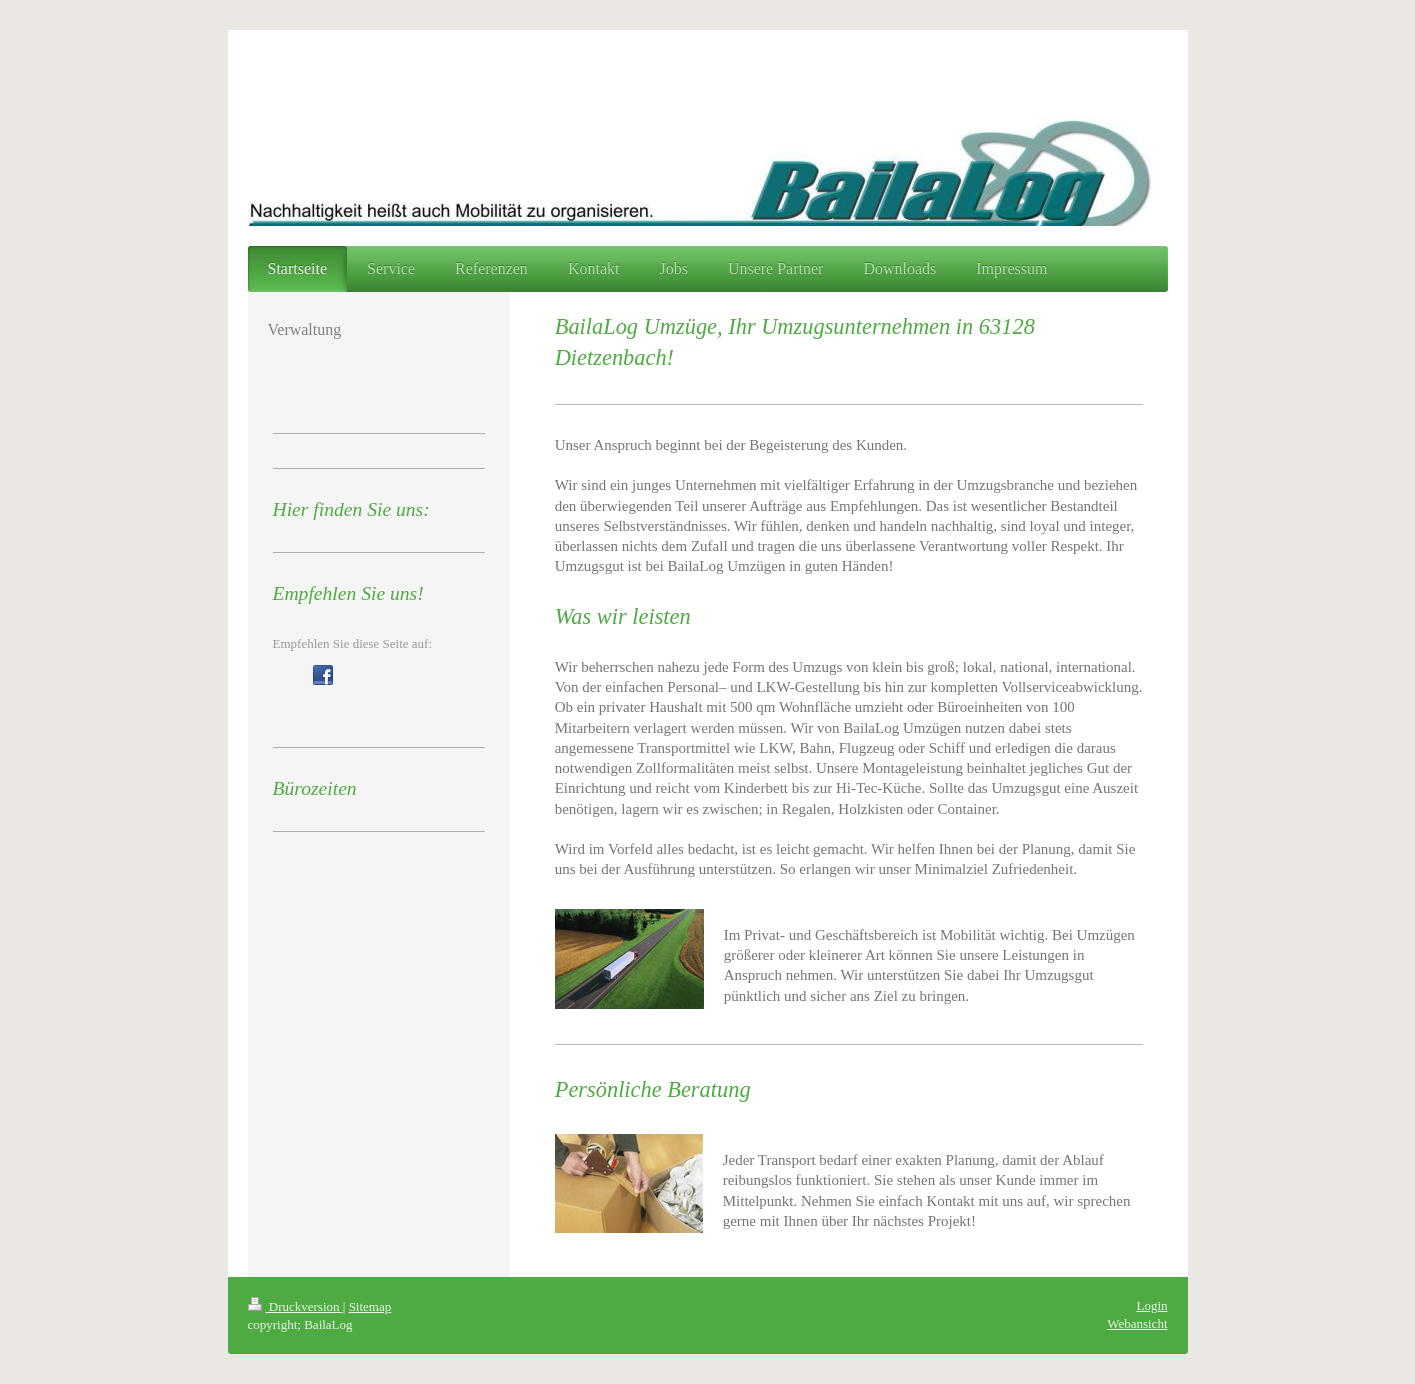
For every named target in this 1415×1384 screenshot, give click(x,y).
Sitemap (370, 1306)
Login (1151, 1305)
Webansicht (1137, 1323)
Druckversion (295, 1306)
